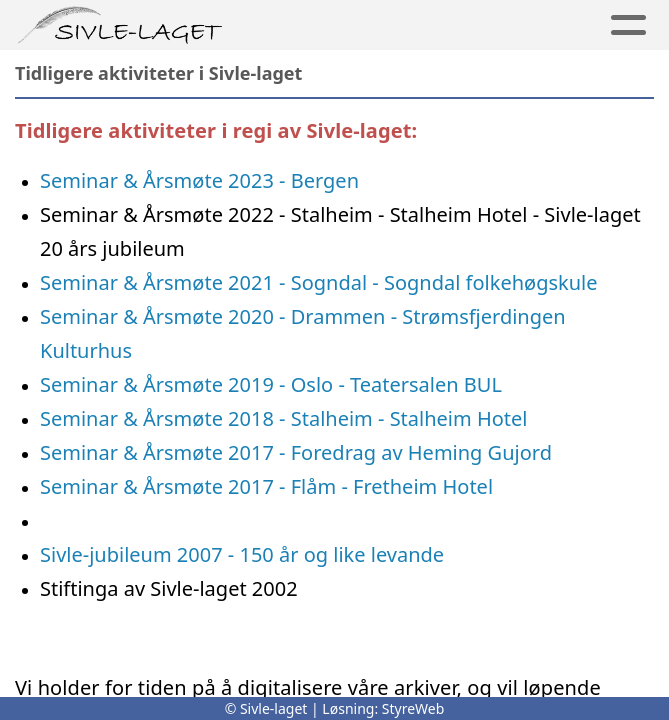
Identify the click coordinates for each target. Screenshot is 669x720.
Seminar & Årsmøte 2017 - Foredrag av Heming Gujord (296, 452)
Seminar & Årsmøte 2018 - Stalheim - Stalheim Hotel (284, 418)
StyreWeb (413, 708)
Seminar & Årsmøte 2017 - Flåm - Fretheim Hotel (266, 486)
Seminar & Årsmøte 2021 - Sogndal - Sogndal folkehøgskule (319, 282)
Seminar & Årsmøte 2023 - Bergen (199, 180)
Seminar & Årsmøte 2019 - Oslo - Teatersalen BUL (273, 384)
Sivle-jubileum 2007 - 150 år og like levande (242, 554)
